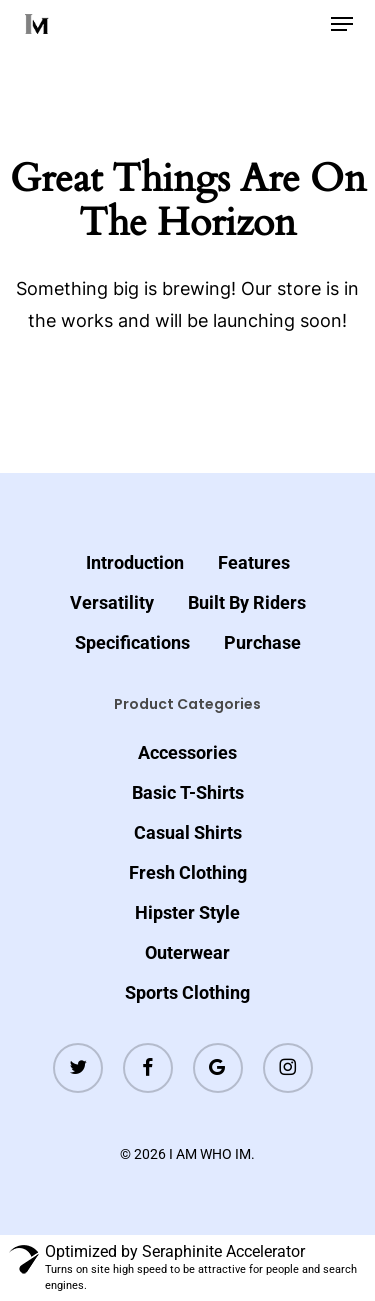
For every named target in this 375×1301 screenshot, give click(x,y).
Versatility (112, 602)
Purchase (262, 642)
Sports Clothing (187, 992)
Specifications (132, 642)
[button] (342, 24)
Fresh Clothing (188, 872)
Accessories (187, 752)
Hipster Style (187, 912)
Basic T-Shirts (188, 792)
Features (254, 562)
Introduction (135, 562)
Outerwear (187, 952)
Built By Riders (247, 602)
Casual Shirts (188, 832)
